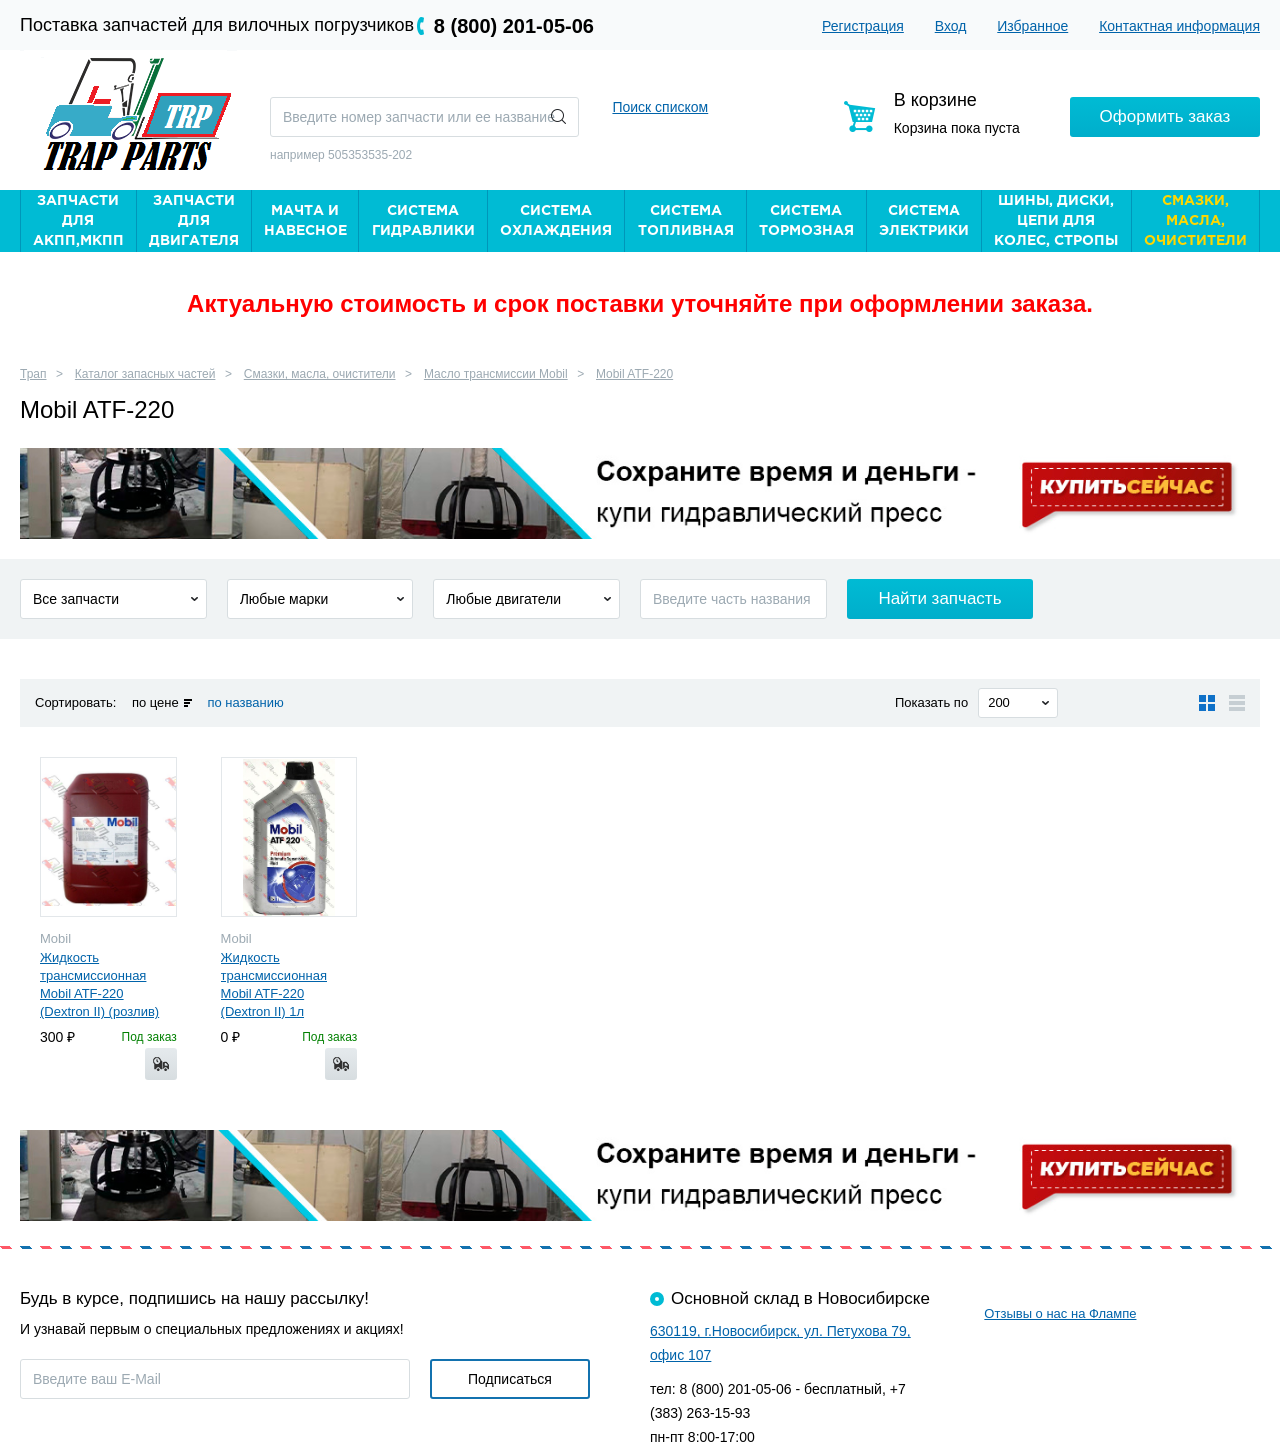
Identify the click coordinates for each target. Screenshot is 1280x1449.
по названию (245, 702)
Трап (33, 374)
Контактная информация (1179, 26)
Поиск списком (660, 107)
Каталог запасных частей (145, 374)
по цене (155, 702)
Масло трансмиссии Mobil (496, 374)
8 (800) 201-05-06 (514, 26)
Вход (951, 26)
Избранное (1032, 26)
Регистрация (863, 26)
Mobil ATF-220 (634, 374)
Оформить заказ (1165, 116)
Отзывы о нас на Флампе (1060, 1313)
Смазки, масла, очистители (320, 374)
